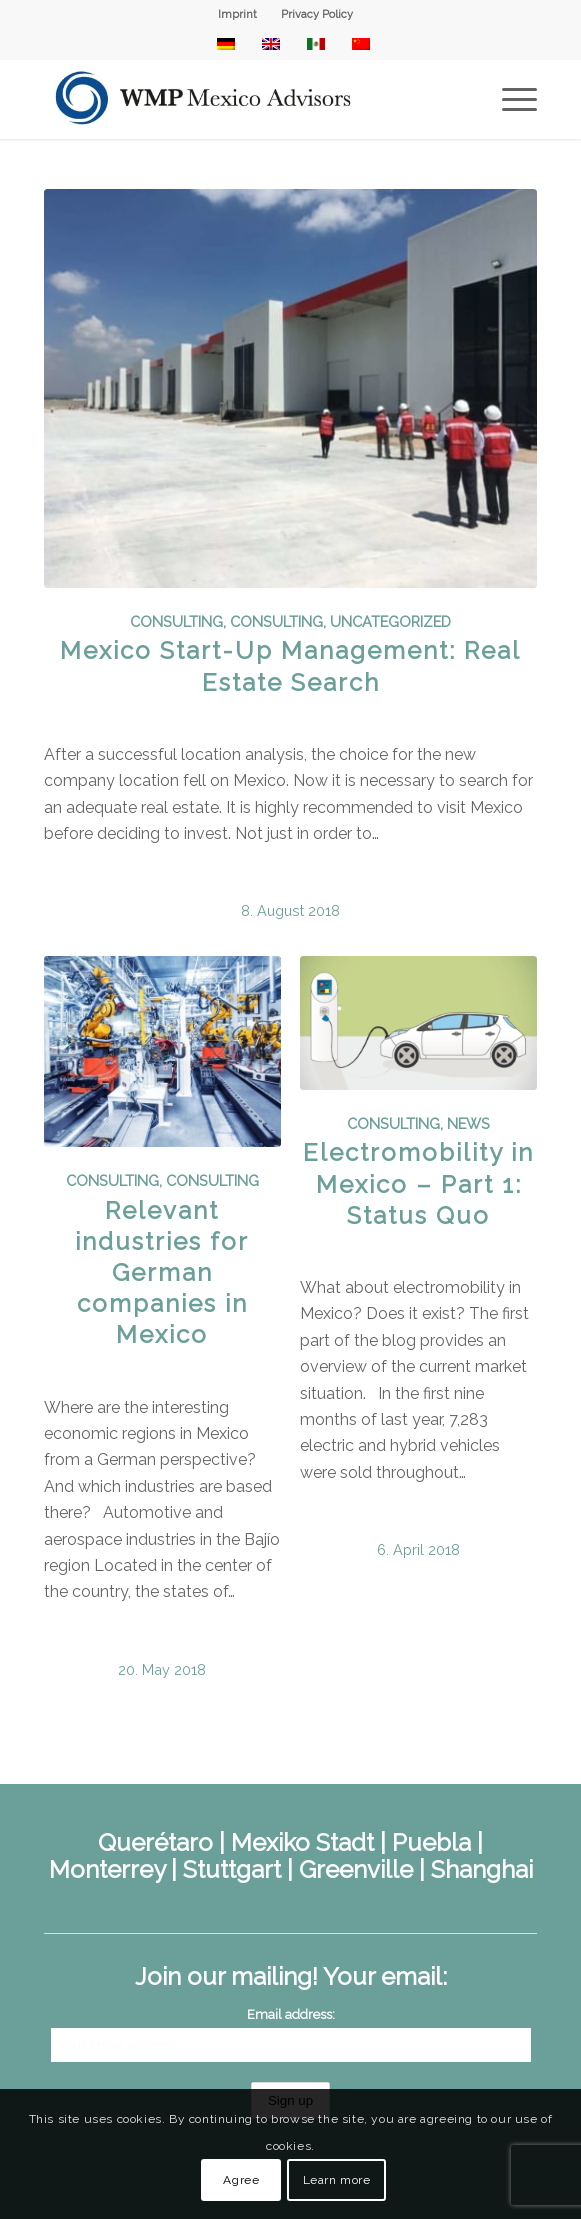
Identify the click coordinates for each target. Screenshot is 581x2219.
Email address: (291, 2014)
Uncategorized (390, 621)
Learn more (337, 2180)
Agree (241, 2180)
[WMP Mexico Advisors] (241, 99)
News (468, 1123)
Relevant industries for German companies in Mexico (162, 1273)
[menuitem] (238, 15)
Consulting (176, 621)
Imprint (237, 14)
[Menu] (509, 99)
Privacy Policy (317, 14)
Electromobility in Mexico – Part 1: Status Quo (418, 1183)
